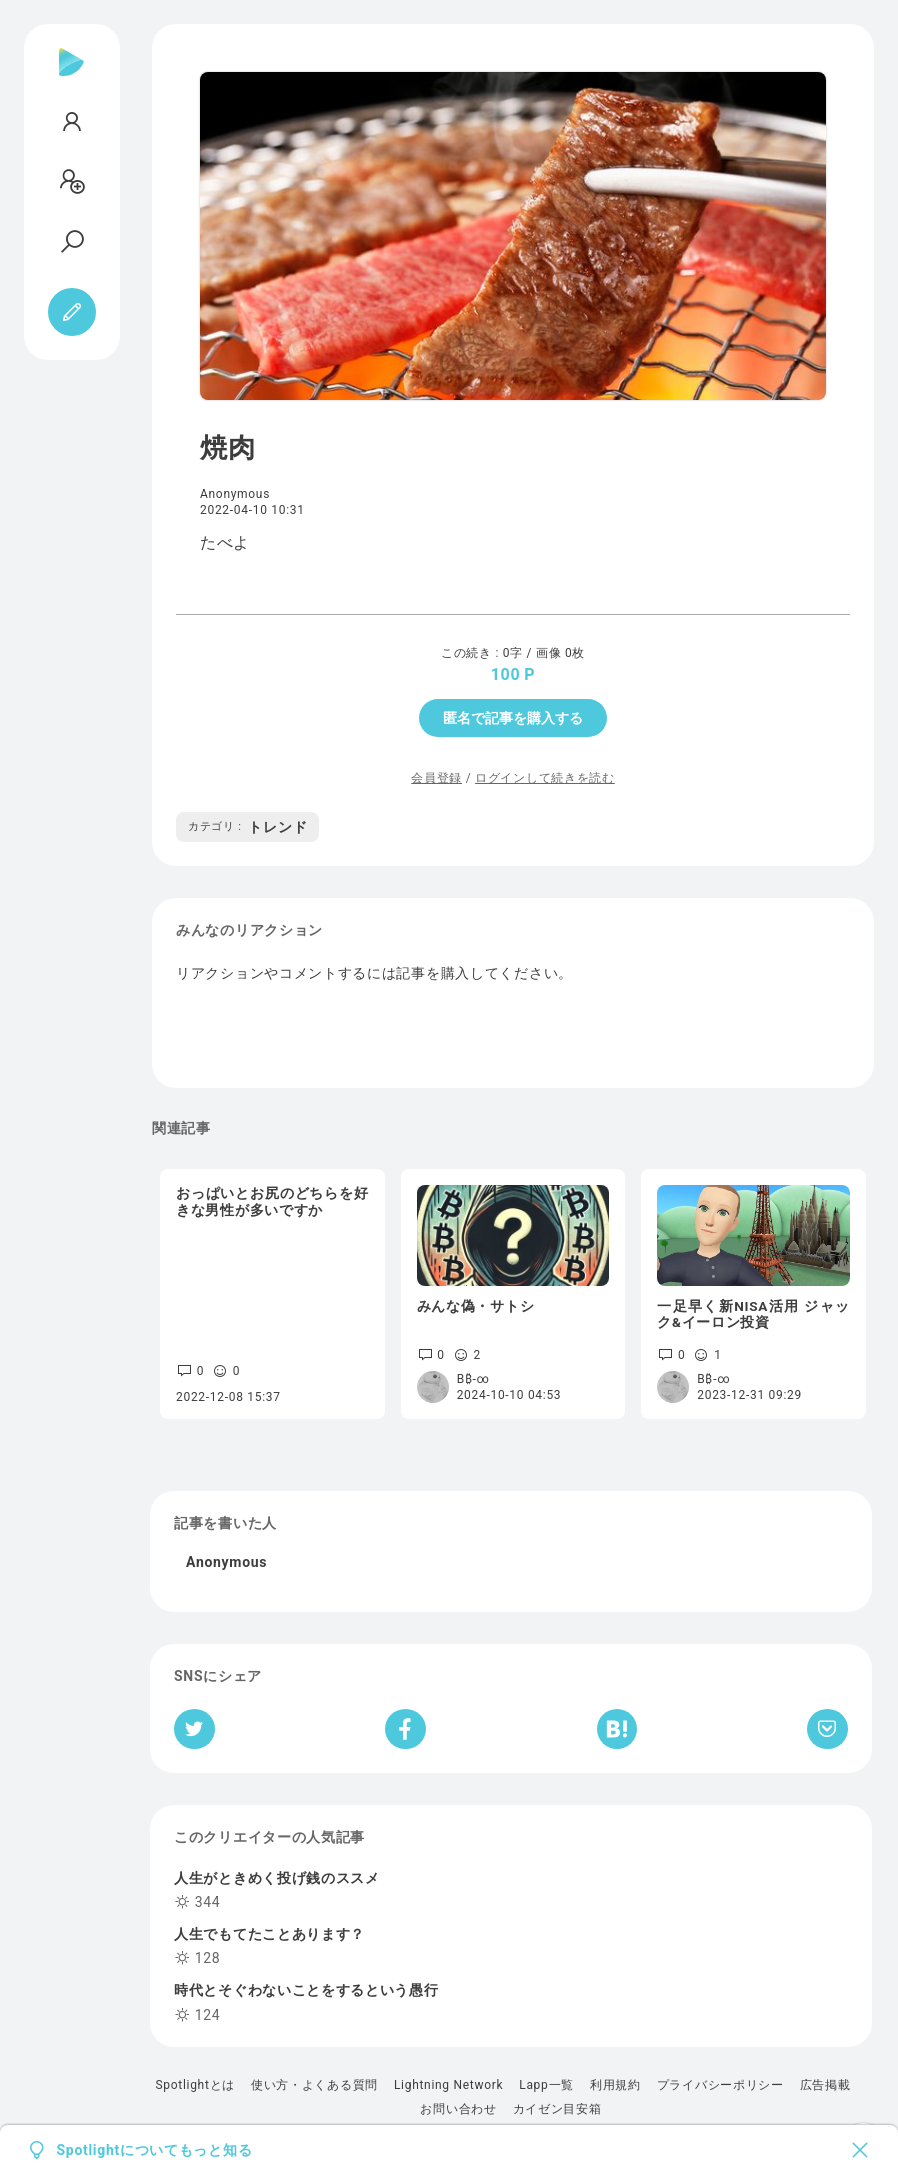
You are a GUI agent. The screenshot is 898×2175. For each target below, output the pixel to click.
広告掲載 (825, 2085)
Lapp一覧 (546, 2085)
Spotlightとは (194, 2085)
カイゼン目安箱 (557, 2109)
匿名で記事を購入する (513, 718)
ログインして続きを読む (545, 778)
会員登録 (436, 778)
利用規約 (615, 2085)
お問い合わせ (458, 2109)
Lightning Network (448, 2085)
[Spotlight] (71, 78)
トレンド (247, 827)
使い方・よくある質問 (314, 2085)
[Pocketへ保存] (827, 1729)
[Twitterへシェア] (194, 1729)
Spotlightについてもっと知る (155, 2150)
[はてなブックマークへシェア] (617, 1729)
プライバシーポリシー (720, 2085)
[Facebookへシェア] (405, 1729)
